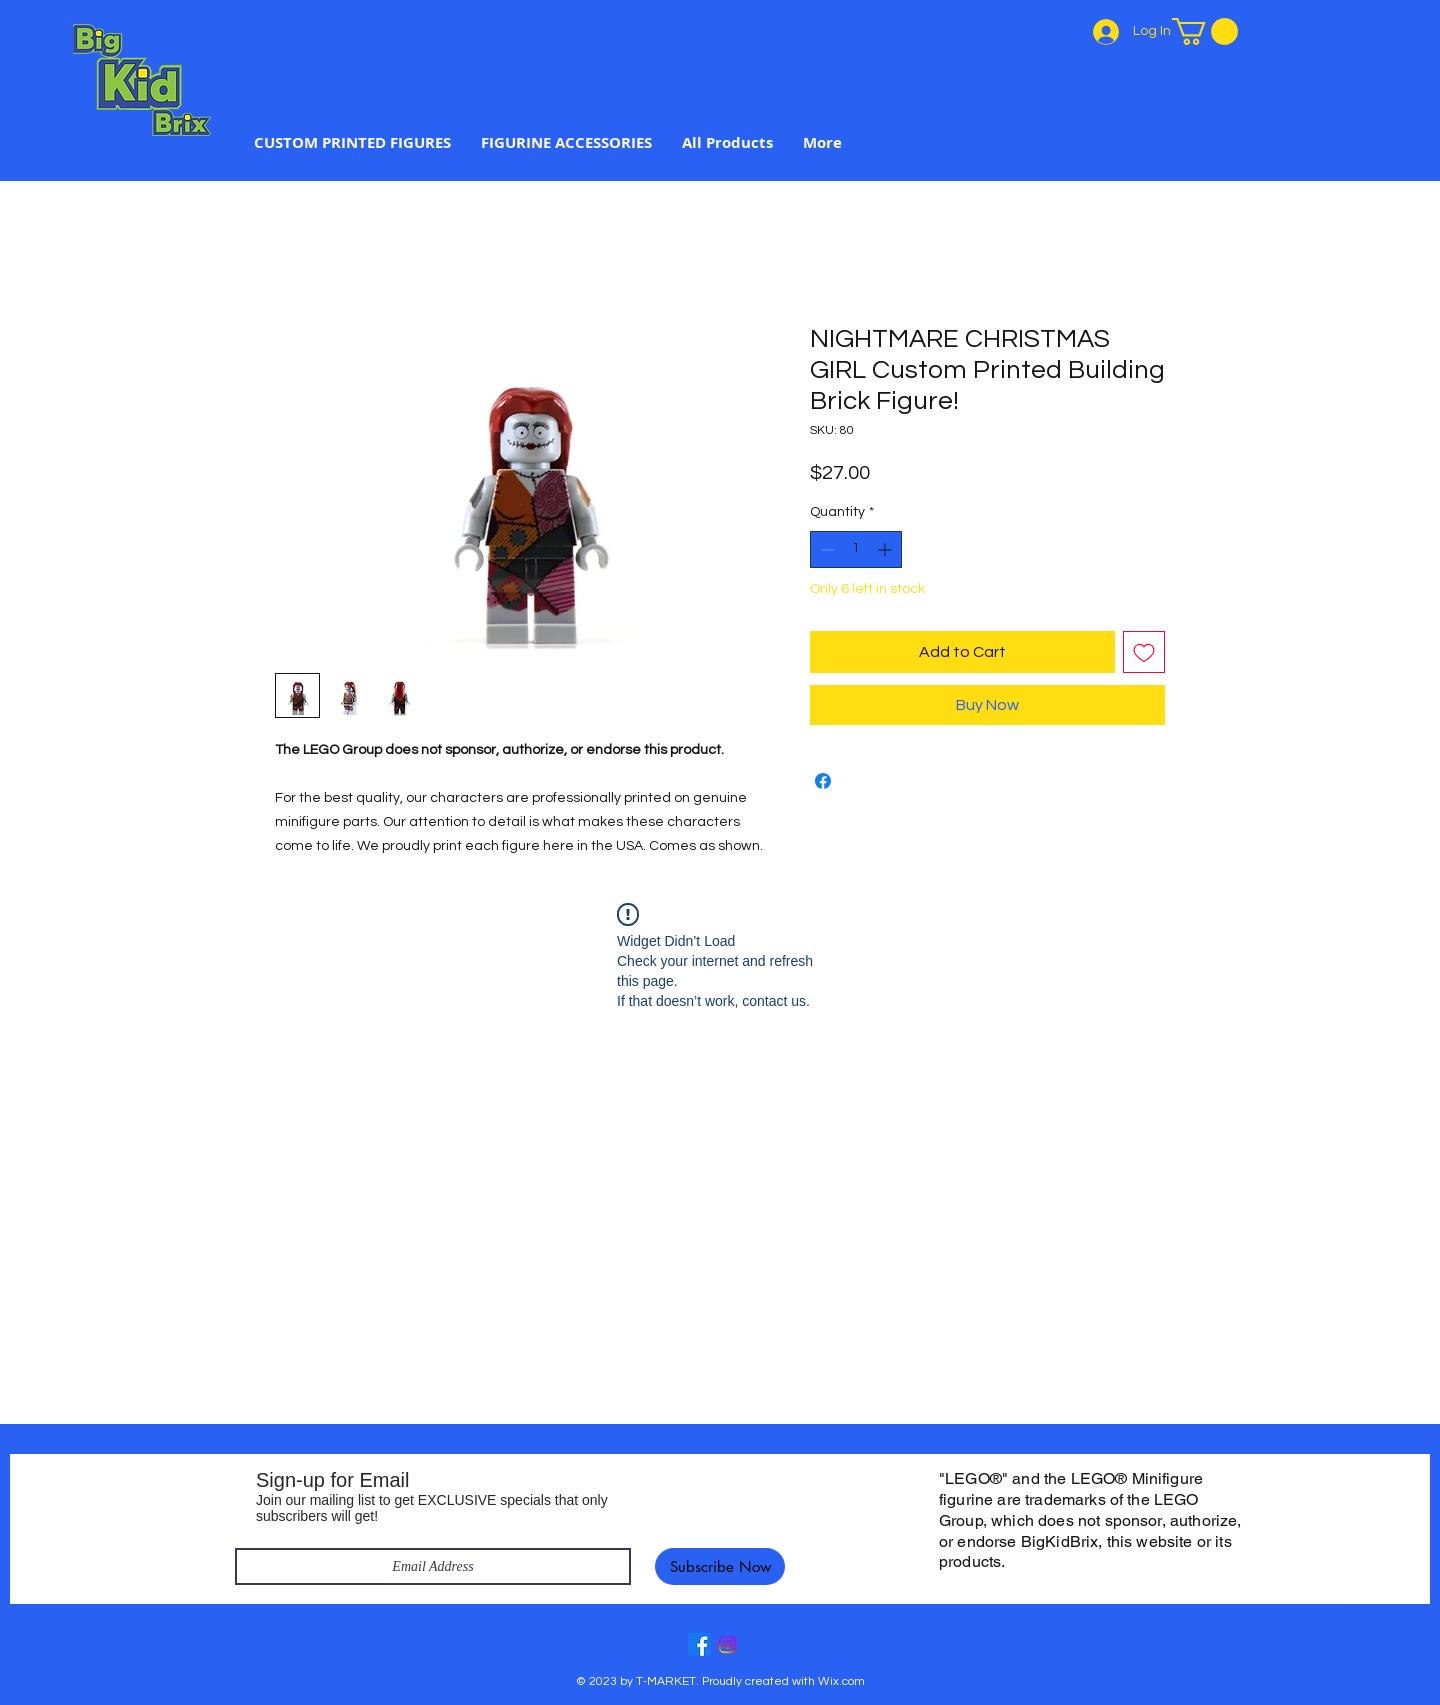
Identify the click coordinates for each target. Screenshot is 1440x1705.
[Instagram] (727, 1644)
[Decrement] (825, 549)
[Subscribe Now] (720, 1566)
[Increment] (886, 549)
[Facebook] (699, 1644)
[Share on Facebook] (823, 781)
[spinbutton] (856, 549)
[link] (1205, 31)
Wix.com (841, 1681)
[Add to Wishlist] (1144, 652)
